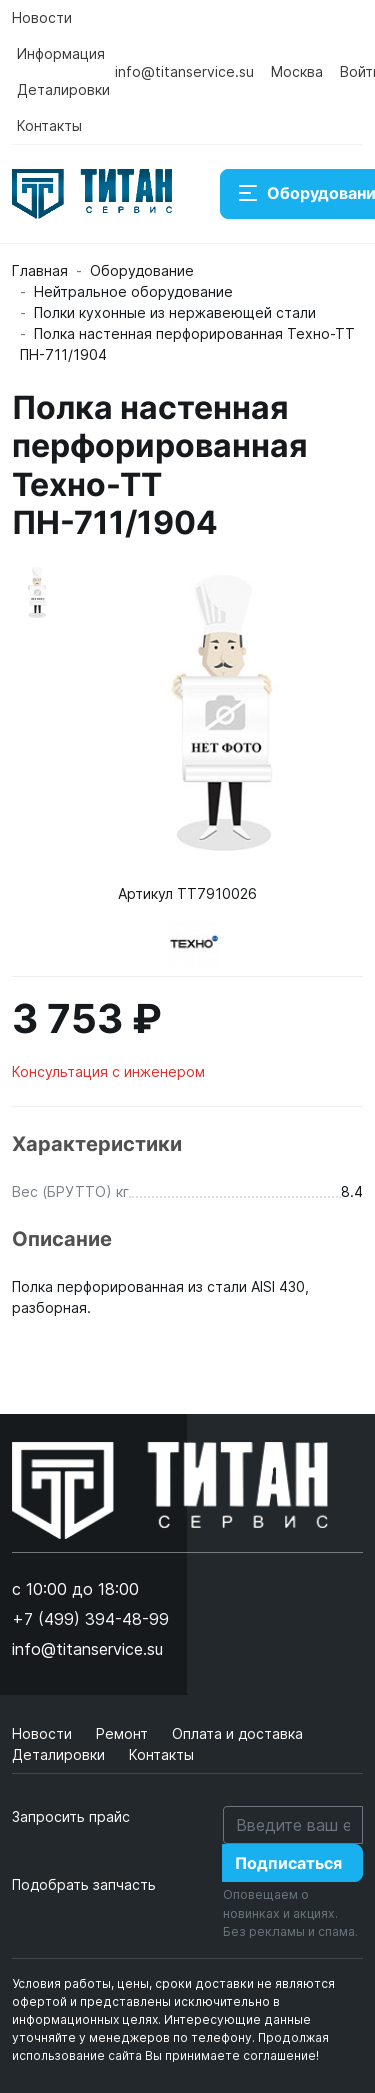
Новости (42, 17)
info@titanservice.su (184, 71)
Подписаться (288, 1863)
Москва (297, 71)
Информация (61, 53)
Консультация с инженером (108, 1071)
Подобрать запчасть (84, 1884)
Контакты (49, 125)
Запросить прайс (71, 1816)
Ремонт (124, 1733)
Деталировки (63, 89)
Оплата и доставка (237, 1733)
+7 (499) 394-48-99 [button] (90, 1619)
